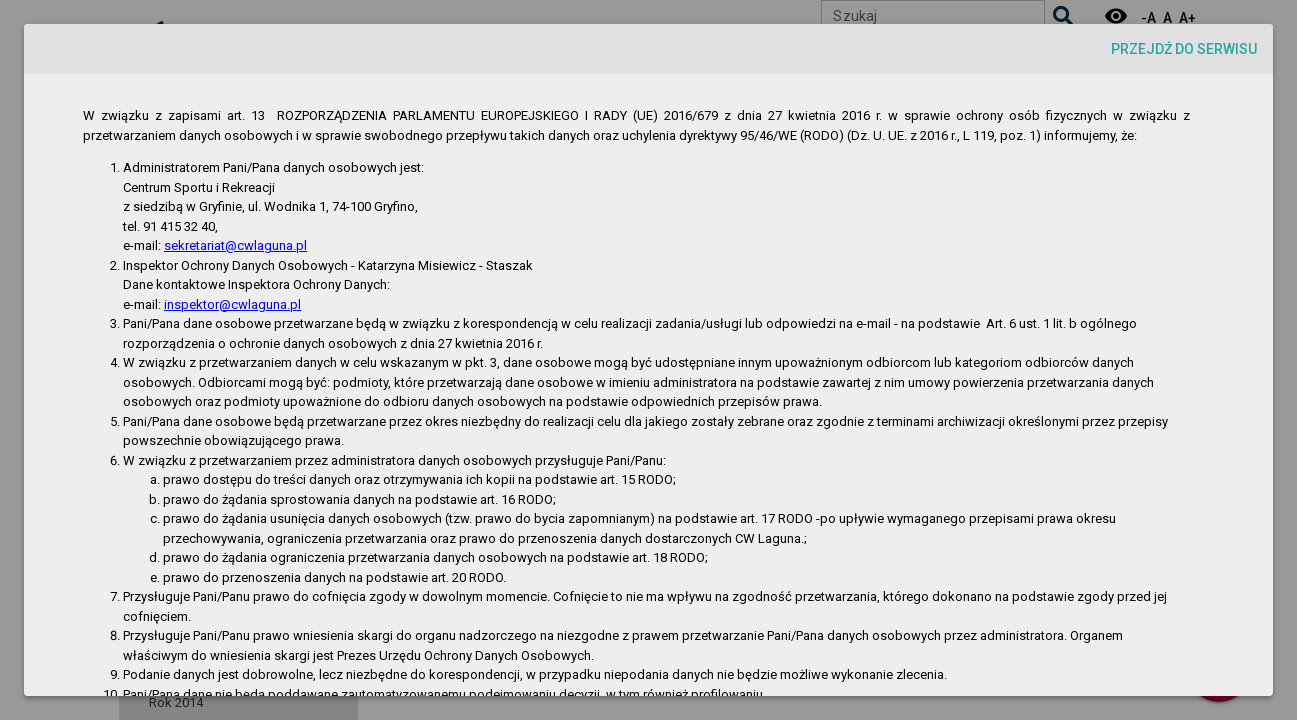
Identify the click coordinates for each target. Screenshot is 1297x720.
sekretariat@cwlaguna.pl (235, 245)
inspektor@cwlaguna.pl (232, 304)
